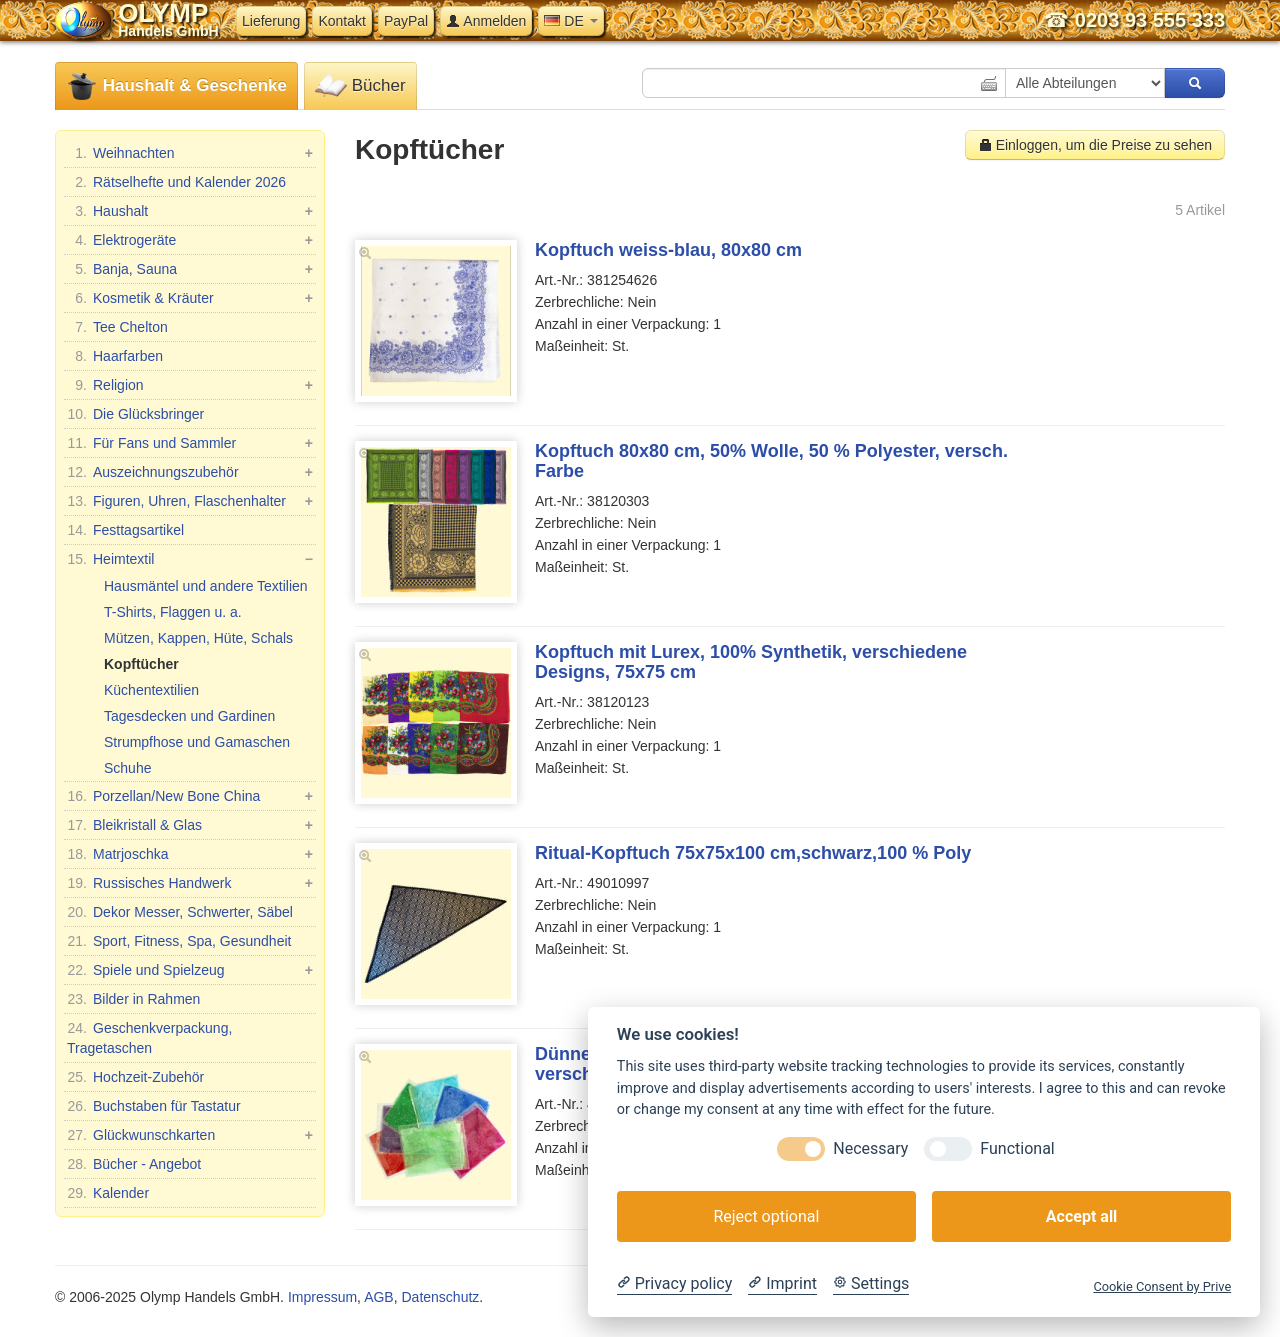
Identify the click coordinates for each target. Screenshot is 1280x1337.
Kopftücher (141, 664)
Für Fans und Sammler (190, 443)
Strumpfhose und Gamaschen (197, 742)
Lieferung (271, 21)
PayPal (406, 21)
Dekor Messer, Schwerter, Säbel (180, 912)
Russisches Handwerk (190, 883)
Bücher (360, 86)
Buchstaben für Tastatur (154, 1106)
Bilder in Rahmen (133, 999)
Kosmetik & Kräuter (190, 298)
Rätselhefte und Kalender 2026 (176, 182)
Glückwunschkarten (190, 1135)
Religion (190, 385)
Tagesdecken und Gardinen (189, 716)
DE (570, 21)
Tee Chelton (117, 327)
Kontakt (341, 21)
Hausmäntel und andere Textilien (206, 586)
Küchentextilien (151, 690)
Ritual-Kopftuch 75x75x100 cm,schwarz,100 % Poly (753, 853)
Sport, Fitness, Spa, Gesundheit (179, 941)
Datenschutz (440, 1297)
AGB (379, 1297)
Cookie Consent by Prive (1162, 1286)
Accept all (1081, 1216)
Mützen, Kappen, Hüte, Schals (198, 638)
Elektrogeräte (190, 240)
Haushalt (190, 211)
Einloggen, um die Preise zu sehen (1095, 145)
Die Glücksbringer (135, 414)
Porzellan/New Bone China (190, 796)
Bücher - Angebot (134, 1164)
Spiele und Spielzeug (190, 970)
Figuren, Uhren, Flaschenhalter (190, 501)
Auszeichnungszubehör (190, 472)
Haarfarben (115, 356)
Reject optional (766, 1216)
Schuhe (127, 768)
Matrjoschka (190, 854)
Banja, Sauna (190, 269)
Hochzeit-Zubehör (135, 1077)
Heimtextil (190, 559)
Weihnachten (190, 153)
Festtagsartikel (125, 530)
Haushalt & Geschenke (176, 86)
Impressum (322, 1297)
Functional (1017, 1148)
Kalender (108, 1193)
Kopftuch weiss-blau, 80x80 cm (668, 250)
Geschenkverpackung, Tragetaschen (149, 1037)
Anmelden (486, 21)
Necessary (870, 1148)
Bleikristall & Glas (190, 825)
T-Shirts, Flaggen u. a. (173, 612)
